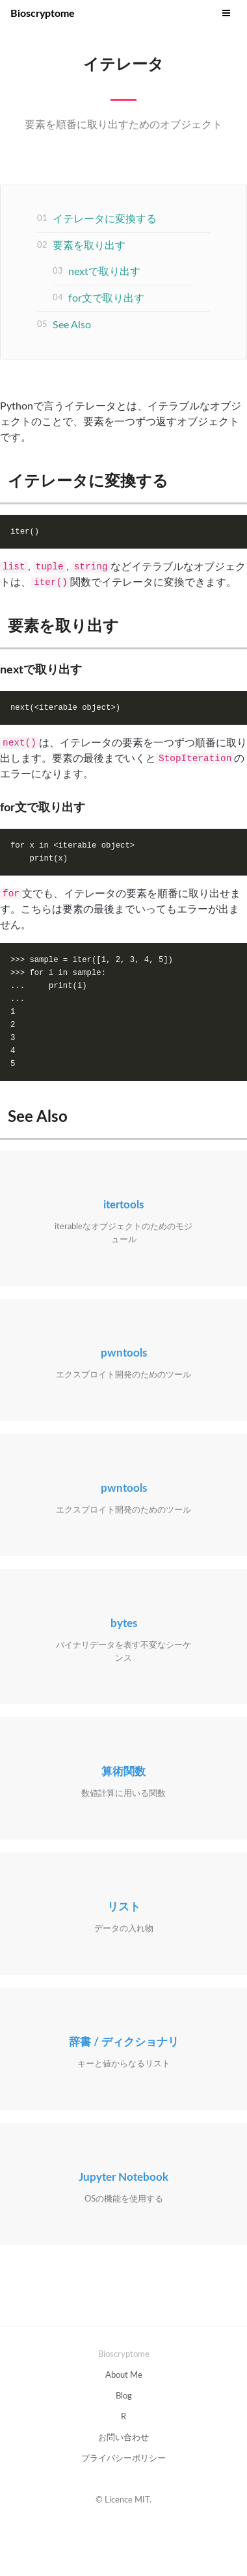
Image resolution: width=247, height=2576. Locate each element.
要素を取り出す (89, 246)
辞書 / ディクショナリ (124, 2042)
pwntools (124, 1353)
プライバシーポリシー (123, 2458)
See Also (72, 325)
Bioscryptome (42, 13)
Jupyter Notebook (123, 2177)
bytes (123, 1623)
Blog (124, 2396)
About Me (123, 2375)
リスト (123, 1906)
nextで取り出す (104, 272)
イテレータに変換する (105, 219)
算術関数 (123, 1771)
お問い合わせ (123, 2438)
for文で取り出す (106, 298)
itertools (123, 1204)
